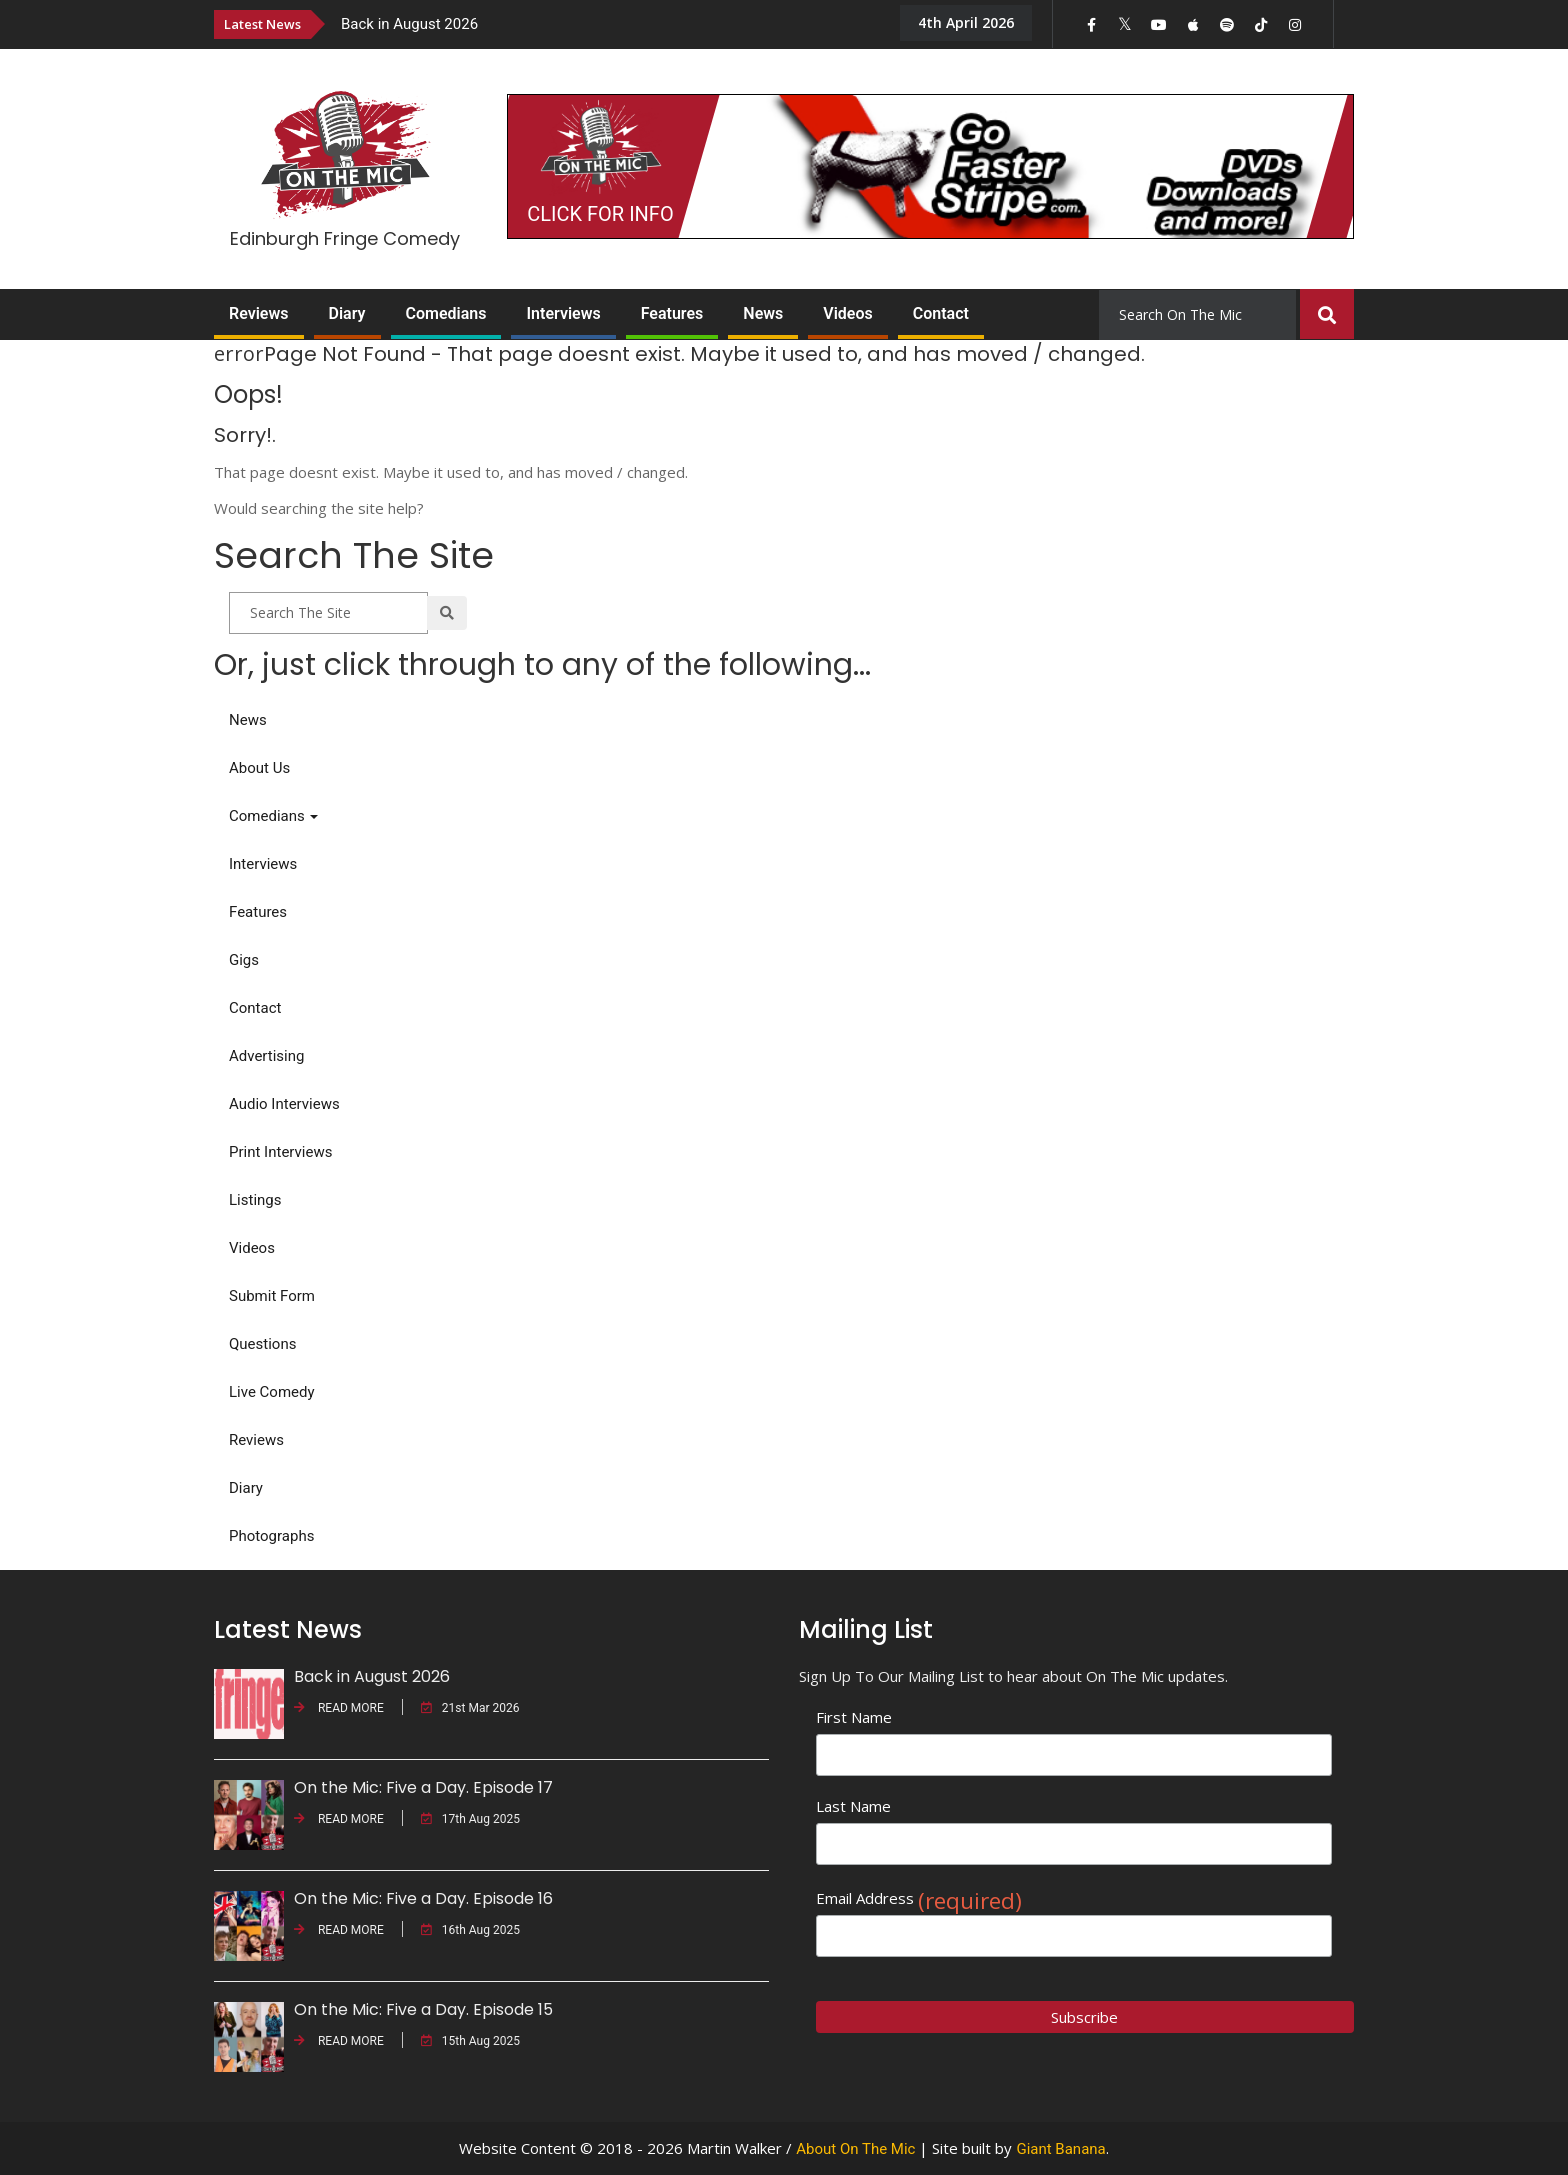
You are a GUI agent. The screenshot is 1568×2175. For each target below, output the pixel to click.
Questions (262, 1344)
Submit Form (272, 1296)
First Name (854, 1717)
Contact (941, 313)
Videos (847, 313)
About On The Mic (855, 2149)
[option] (604, 23)
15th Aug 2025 (470, 2041)
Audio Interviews (284, 1104)
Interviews (563, 313)
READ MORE (339, 1708)
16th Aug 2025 (470, 1930)
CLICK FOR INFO (600, 214)
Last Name (853, 1806)
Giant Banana (1060, 2149)
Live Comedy (272, 1392)
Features (672, 313)
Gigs (244, 960)
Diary (347, 313)
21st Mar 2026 (470, 1708)
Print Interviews (280, 1152)
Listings (255, 1200)
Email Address (919, 1898)
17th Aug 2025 (470, 1819)
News (763, 313)
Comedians (446, 313)
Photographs (271, 1536)
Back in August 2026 (409, 24)
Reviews (259, 313)
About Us (259, 768)
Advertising (266, 1056)
